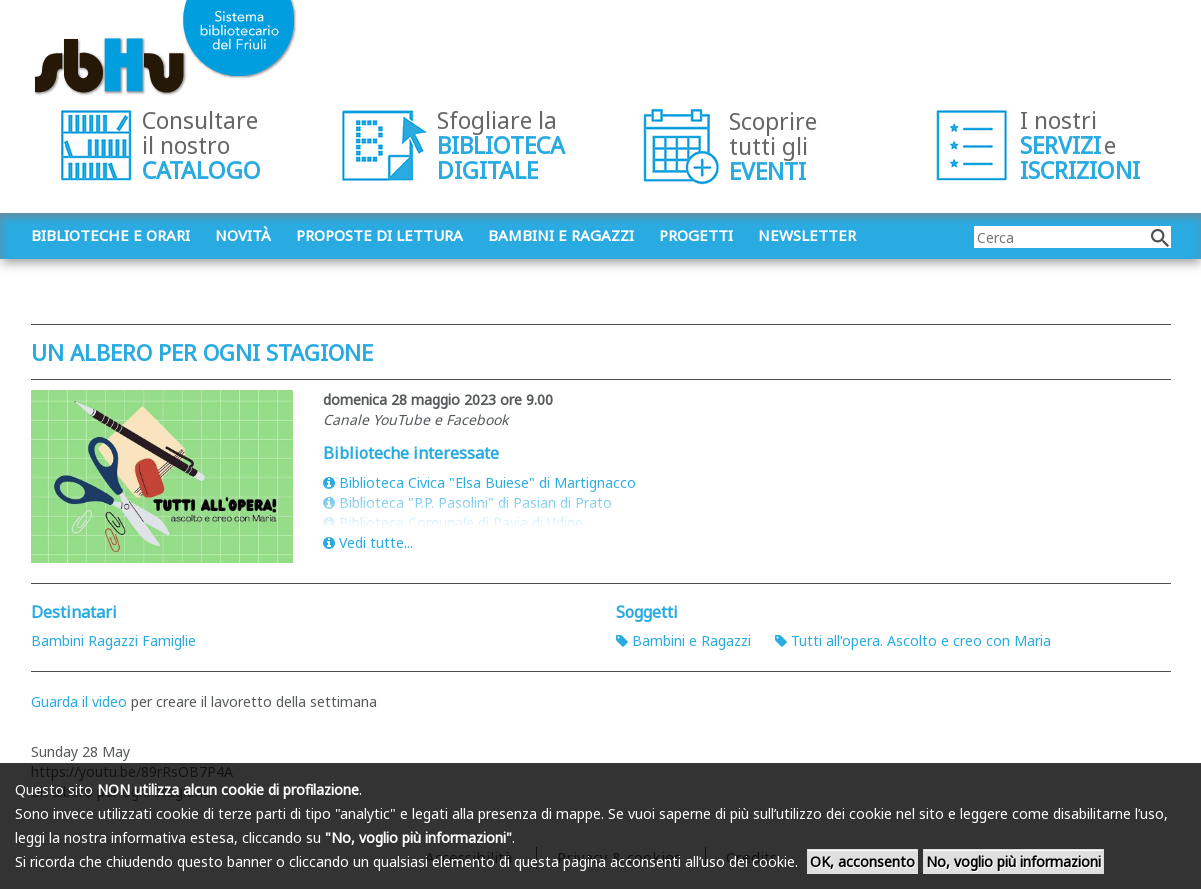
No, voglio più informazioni (1013, 861)
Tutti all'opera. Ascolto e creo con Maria (913, 640)
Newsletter (807, 235)
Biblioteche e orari (110, 235)
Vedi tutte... (368, 542)
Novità (243, 235)
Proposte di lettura (379, 235)
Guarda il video (79, 701)
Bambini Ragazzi (84, 640)
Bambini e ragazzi (561, 235)
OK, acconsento (862, 861)
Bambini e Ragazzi (683, 640)
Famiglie (169, 640)
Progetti (696, 235)
